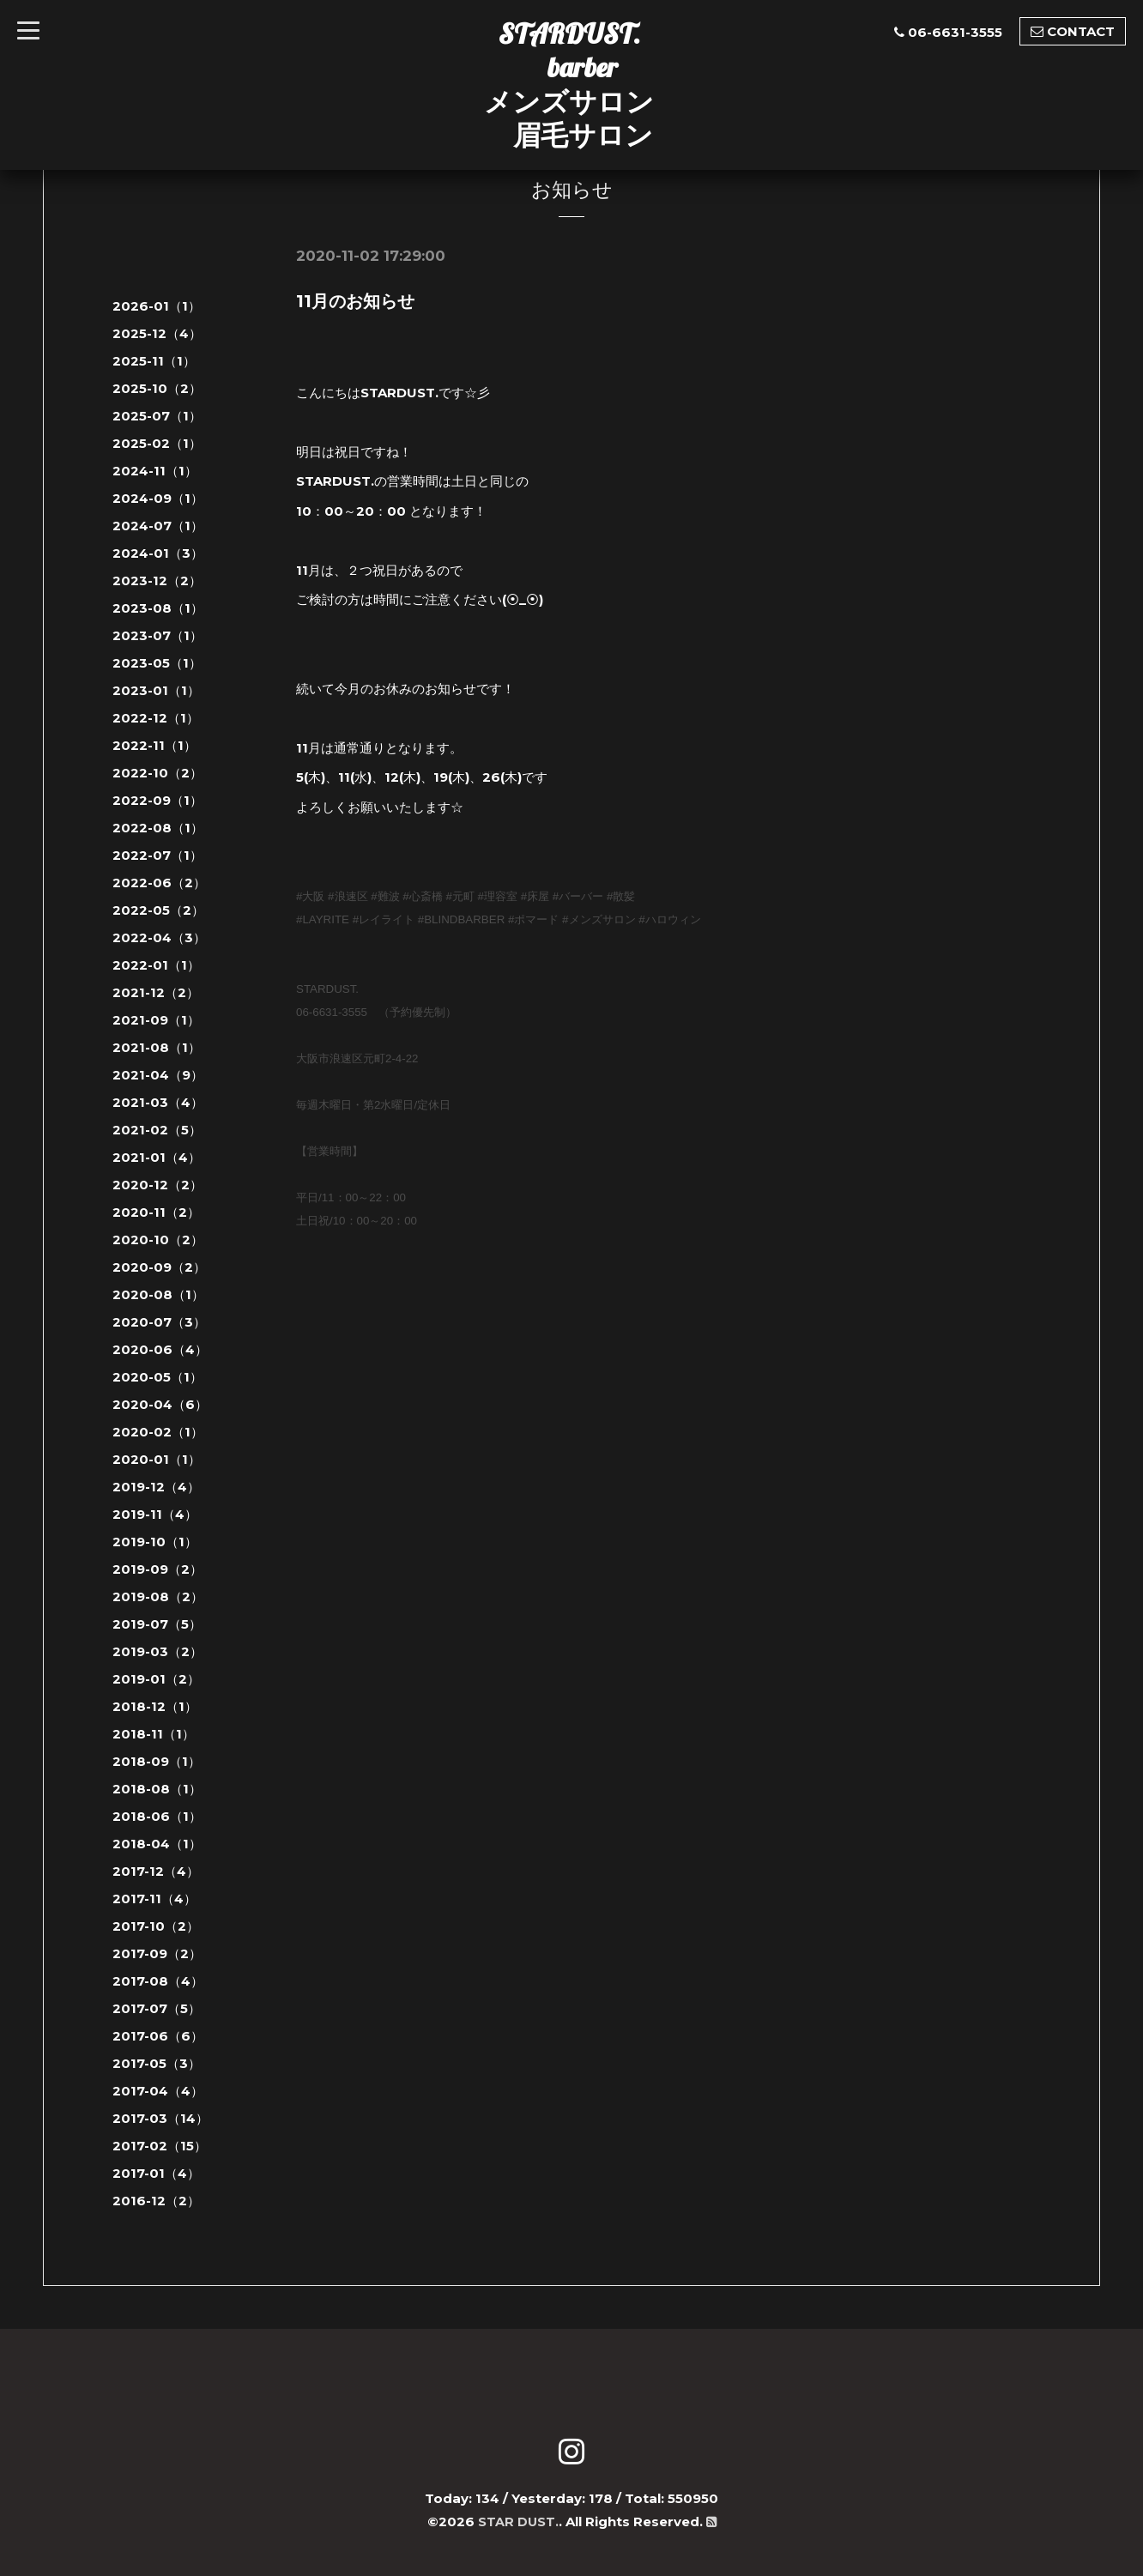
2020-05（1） (157, 1377)
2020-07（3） (159, 1322)
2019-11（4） (154, 1514)
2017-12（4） (155, 1871)
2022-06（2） (159, 882)
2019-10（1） (154, 1541)
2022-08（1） (157, 827)
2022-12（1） (155, 718)
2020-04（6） (160, 1404)
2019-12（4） (156, 1486)
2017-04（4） (157, 2091)
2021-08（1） (156, 1047)
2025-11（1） (154, 361)
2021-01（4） (156, 1157)
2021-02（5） (157, 1130)
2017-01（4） (156, 2173)
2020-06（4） (160, 1349)
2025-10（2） (157, 388)
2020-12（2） (157, 1184)
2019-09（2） (157, 1569)
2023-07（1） (157, 635)
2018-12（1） (154, 1706)
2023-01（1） (156, 690)
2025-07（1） (157, 416)
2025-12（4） (157, 333)
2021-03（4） (157, 1102)
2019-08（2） (157, 1596)
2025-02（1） (157, 443)
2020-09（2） (159, 1267)
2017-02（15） (159, 2146)
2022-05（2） (158, 910)
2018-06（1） (157, 1816)
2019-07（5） (157, 1624)
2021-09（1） (156, 1020)
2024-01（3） (157, 553)
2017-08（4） (157, 1981)
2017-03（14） (160, 2118)
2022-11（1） (154, 745)
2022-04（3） (159, 937)
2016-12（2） (156, 2200)
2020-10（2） (157, 1239)
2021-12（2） (155, 992)
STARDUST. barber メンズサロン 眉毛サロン (569, 84)
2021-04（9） (157, 1075)
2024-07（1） (157, 525)
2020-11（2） (156, 1212)
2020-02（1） (157, 1432)
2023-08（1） (157, 608)
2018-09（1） (156, 1761)
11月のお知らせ (355, 301)
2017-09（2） (157, 1953)
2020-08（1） (158, 1294)
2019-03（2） (157, 1651)
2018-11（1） (153, 1734)
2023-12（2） (157, 580)
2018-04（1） (157, 1843)
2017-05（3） (156, 2063)
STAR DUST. (518, 2521)
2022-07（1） (157, 855)
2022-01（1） (156, 965)
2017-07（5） (156, 2008)
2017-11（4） (154, 1898)
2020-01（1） (156, 1459)
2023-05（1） (157, 663)
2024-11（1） (154, 471)
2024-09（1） (157, 498)
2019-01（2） (156, 1679)
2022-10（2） (157, 773)
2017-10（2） (155, 1926)
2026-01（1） (156, 306)
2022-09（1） (157, 800)
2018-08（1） (157, 1789)
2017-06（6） (157, 2036)
